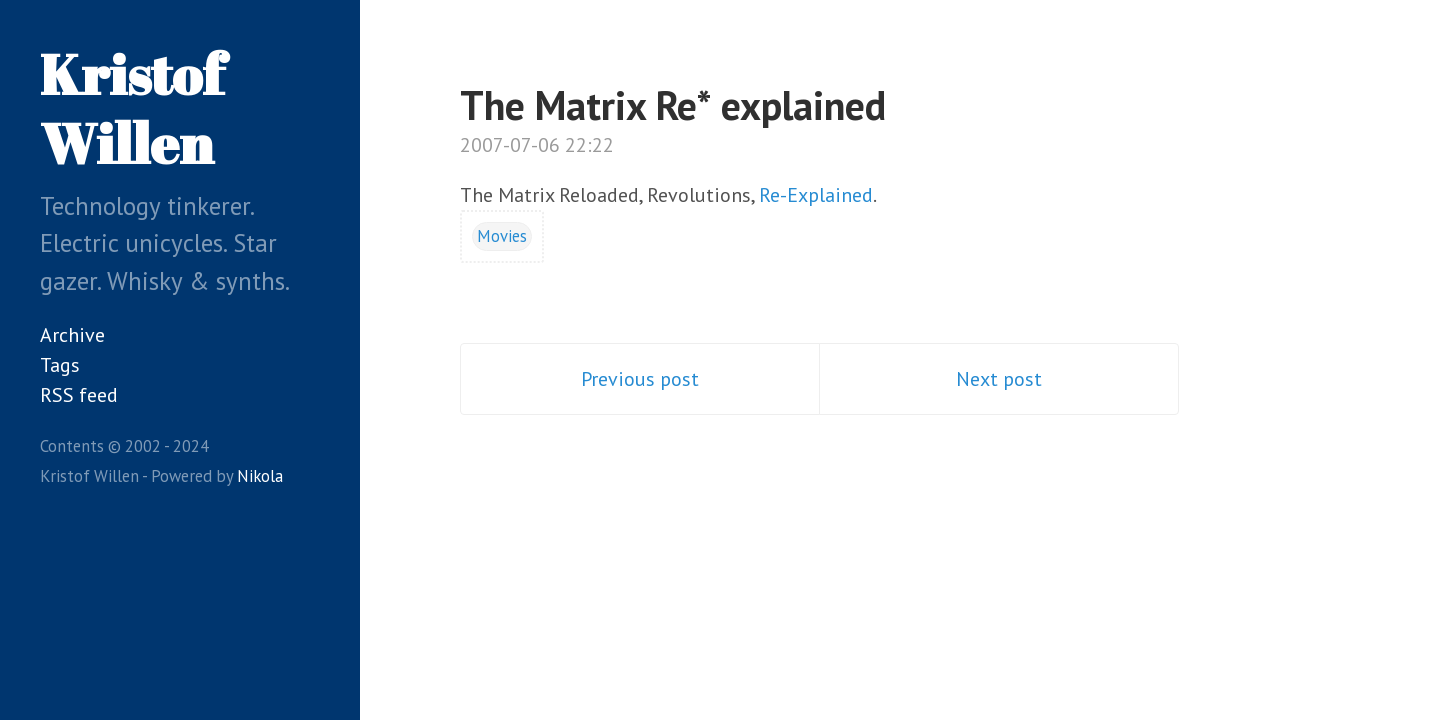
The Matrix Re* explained (673, 105)
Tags (60, 365)
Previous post (640, 379)
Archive (72, 335)
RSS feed (79, 395)
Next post (999, 379)
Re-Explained (816, 195)
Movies (502, 236)
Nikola (260, 476)
